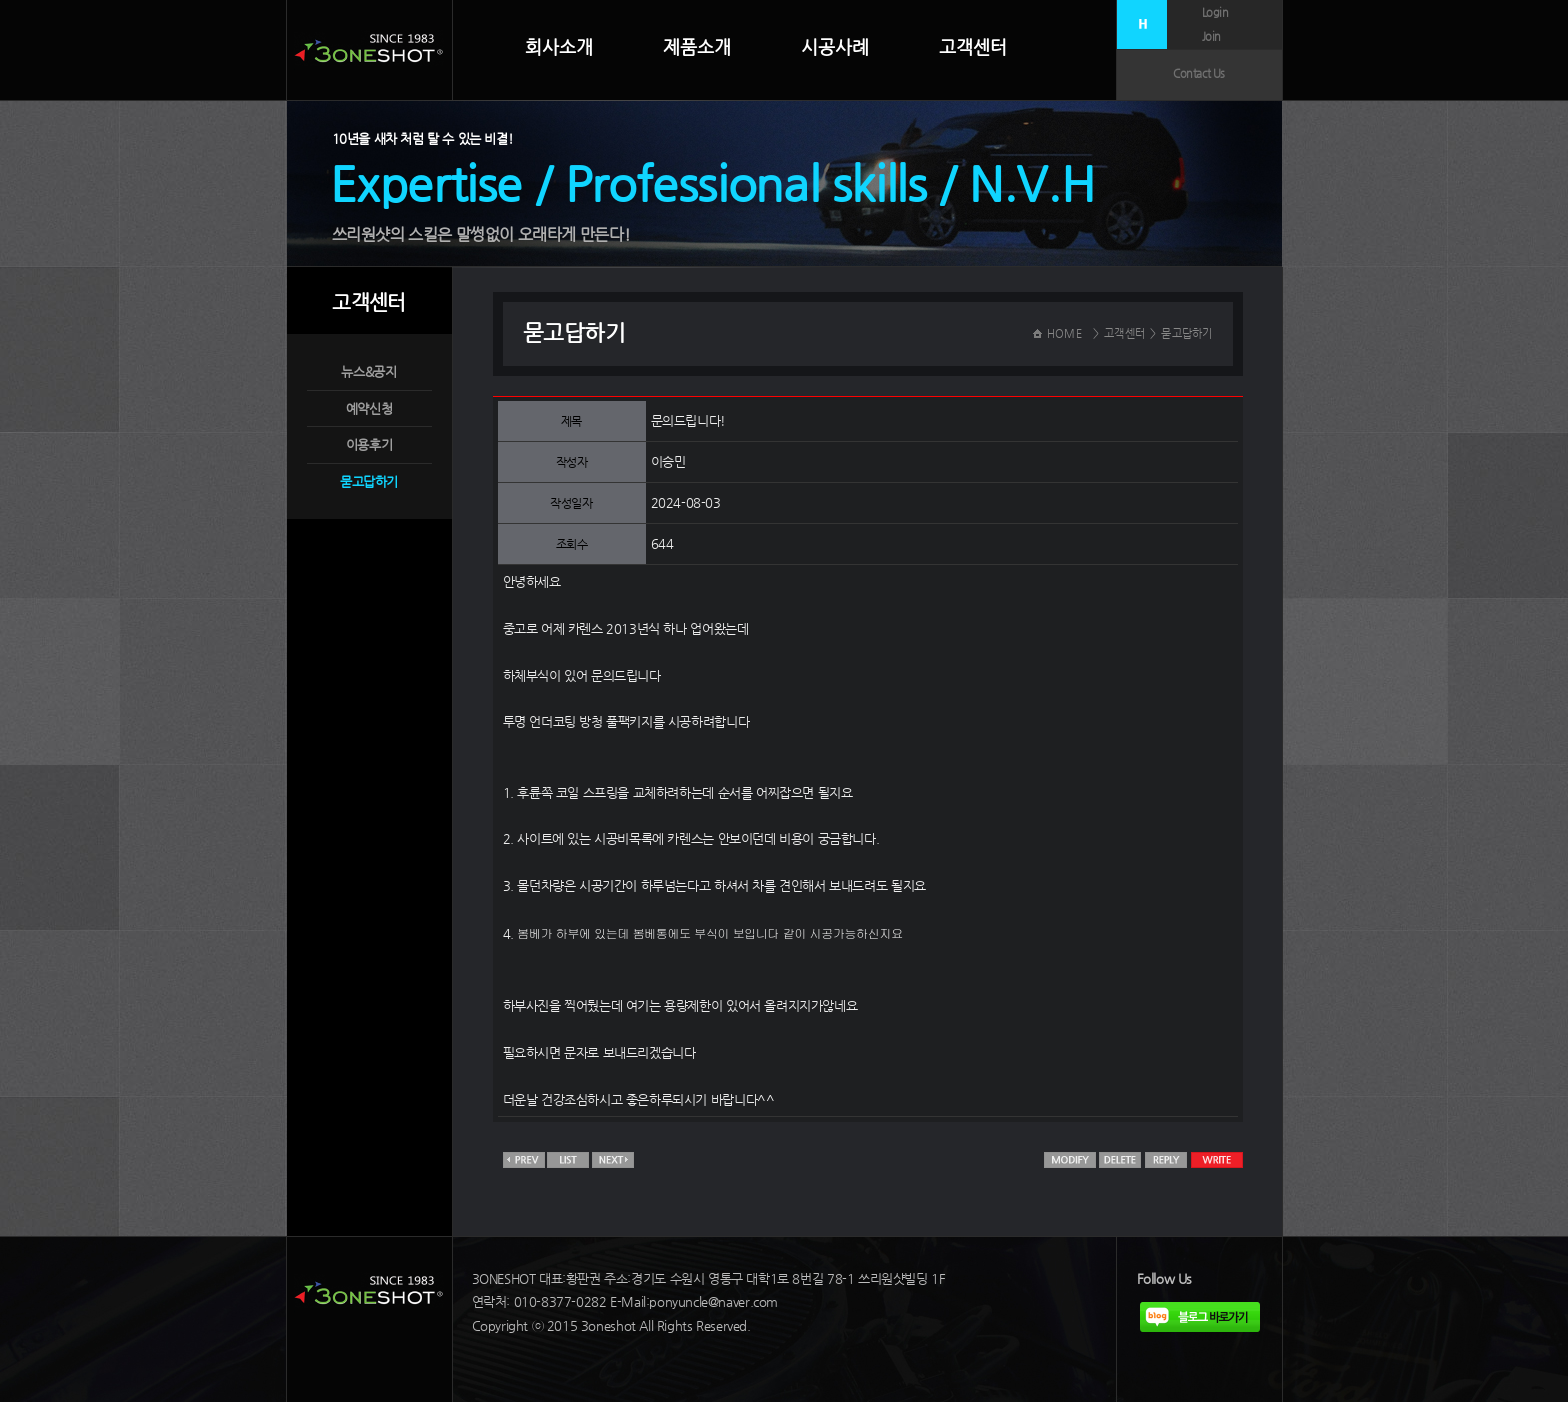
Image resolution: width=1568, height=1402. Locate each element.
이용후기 (369, 444)
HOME (1064, 333)
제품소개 (697, 47)
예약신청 (369, 408)
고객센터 (973, 46)
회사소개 (559, 47)
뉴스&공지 (368, 371)
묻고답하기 (369, 481)
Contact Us (1199, 73)
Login (1215, 12)
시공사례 (835, 47)
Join (1211, 36)
